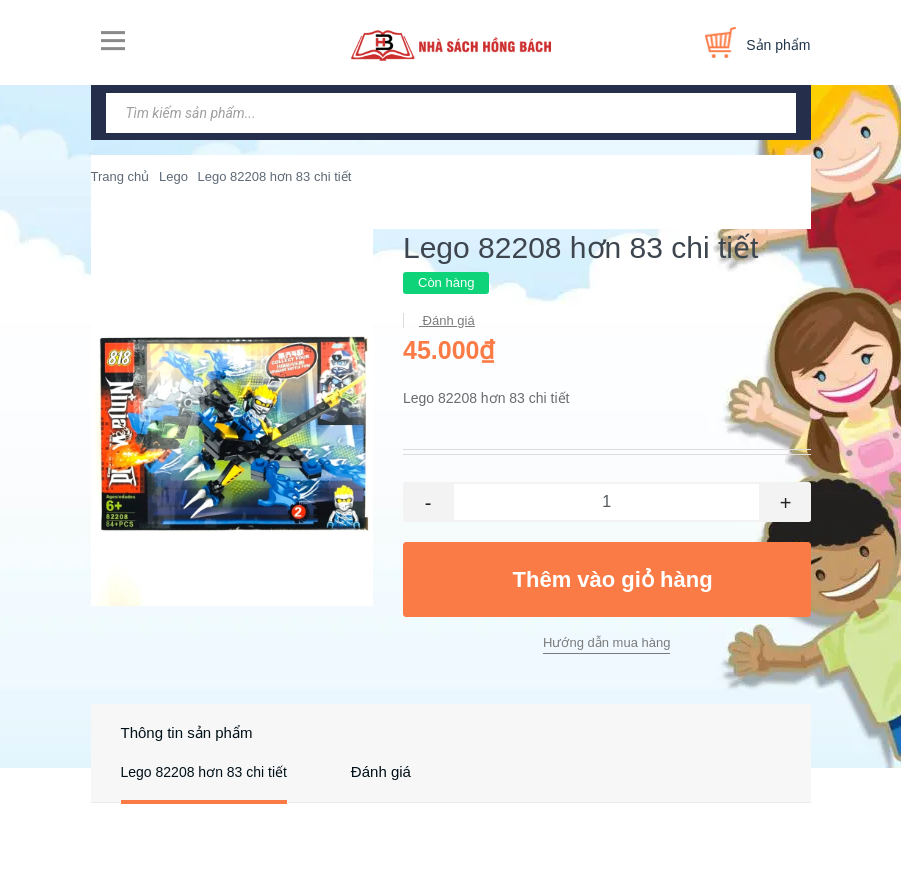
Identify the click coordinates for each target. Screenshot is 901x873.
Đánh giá (447, 320)
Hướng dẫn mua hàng (606, 642)
